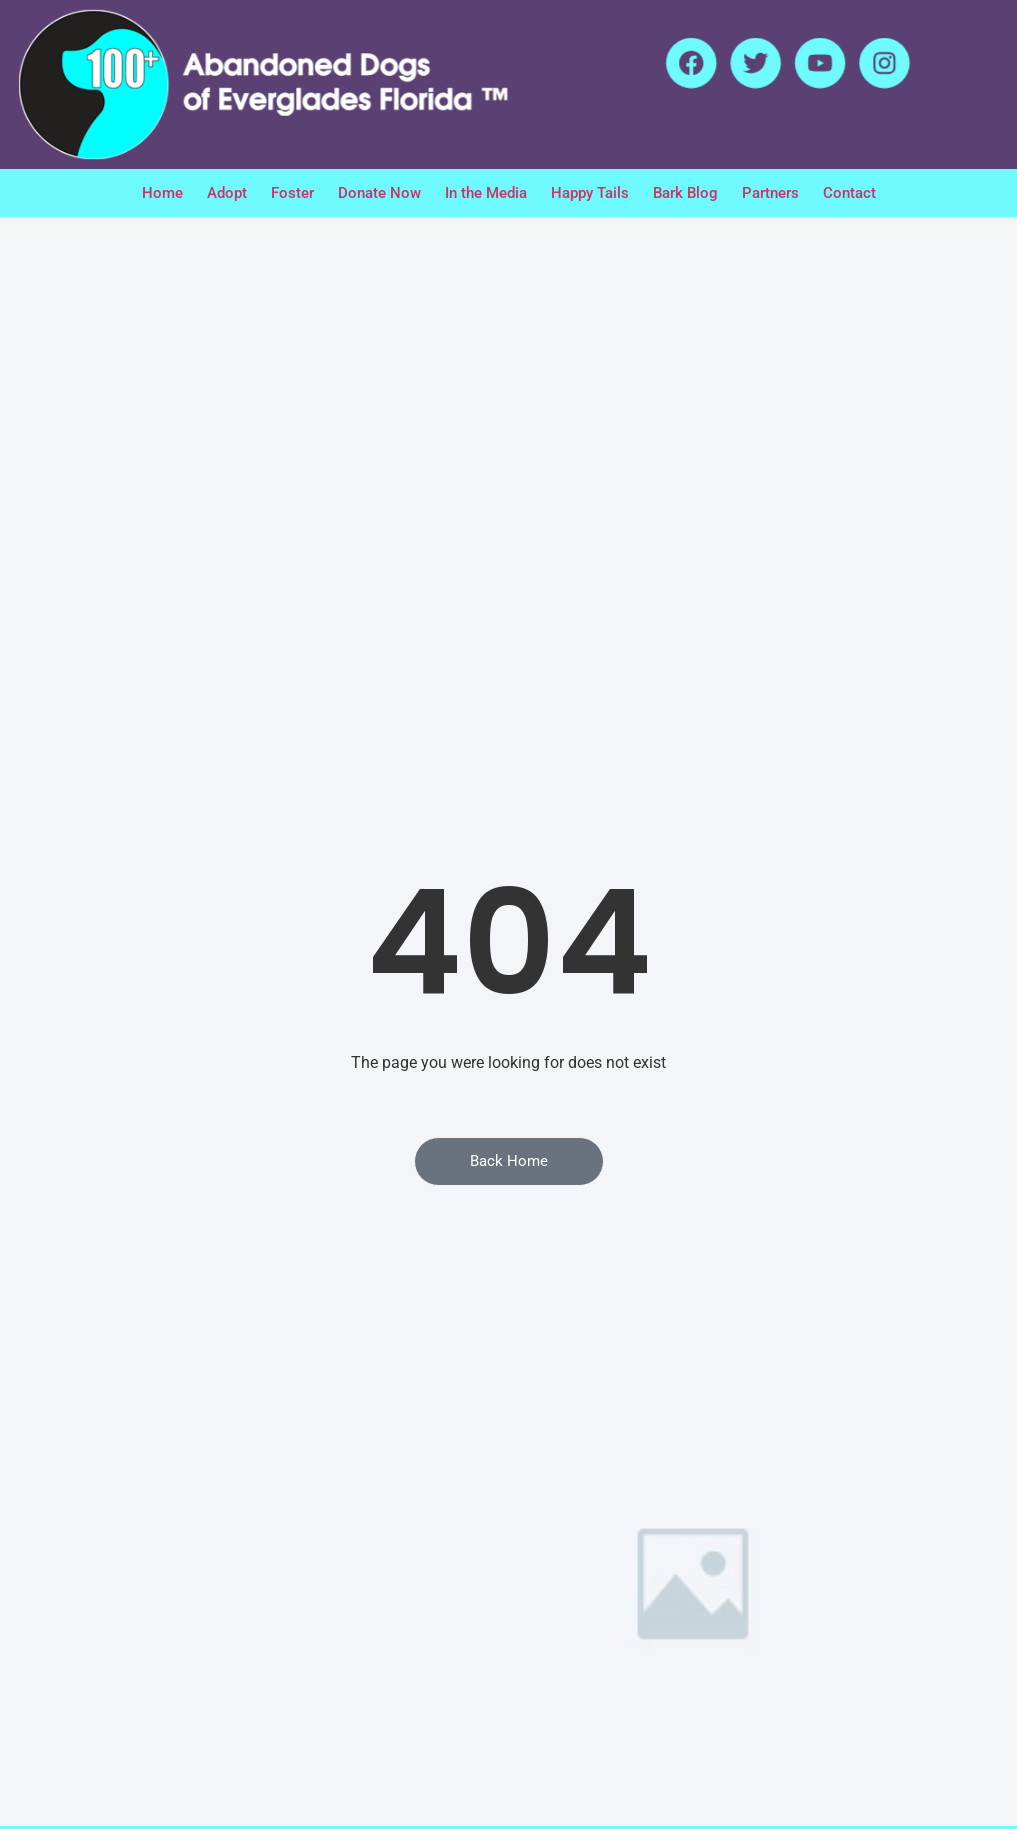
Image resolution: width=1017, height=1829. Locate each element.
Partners (770, 193)
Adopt (227, 193)
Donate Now (379, 193)
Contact (849, 193)
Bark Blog (685, 193)
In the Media (486, 193)
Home (162, 193)
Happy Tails (590, 193)
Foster (292, 193)
